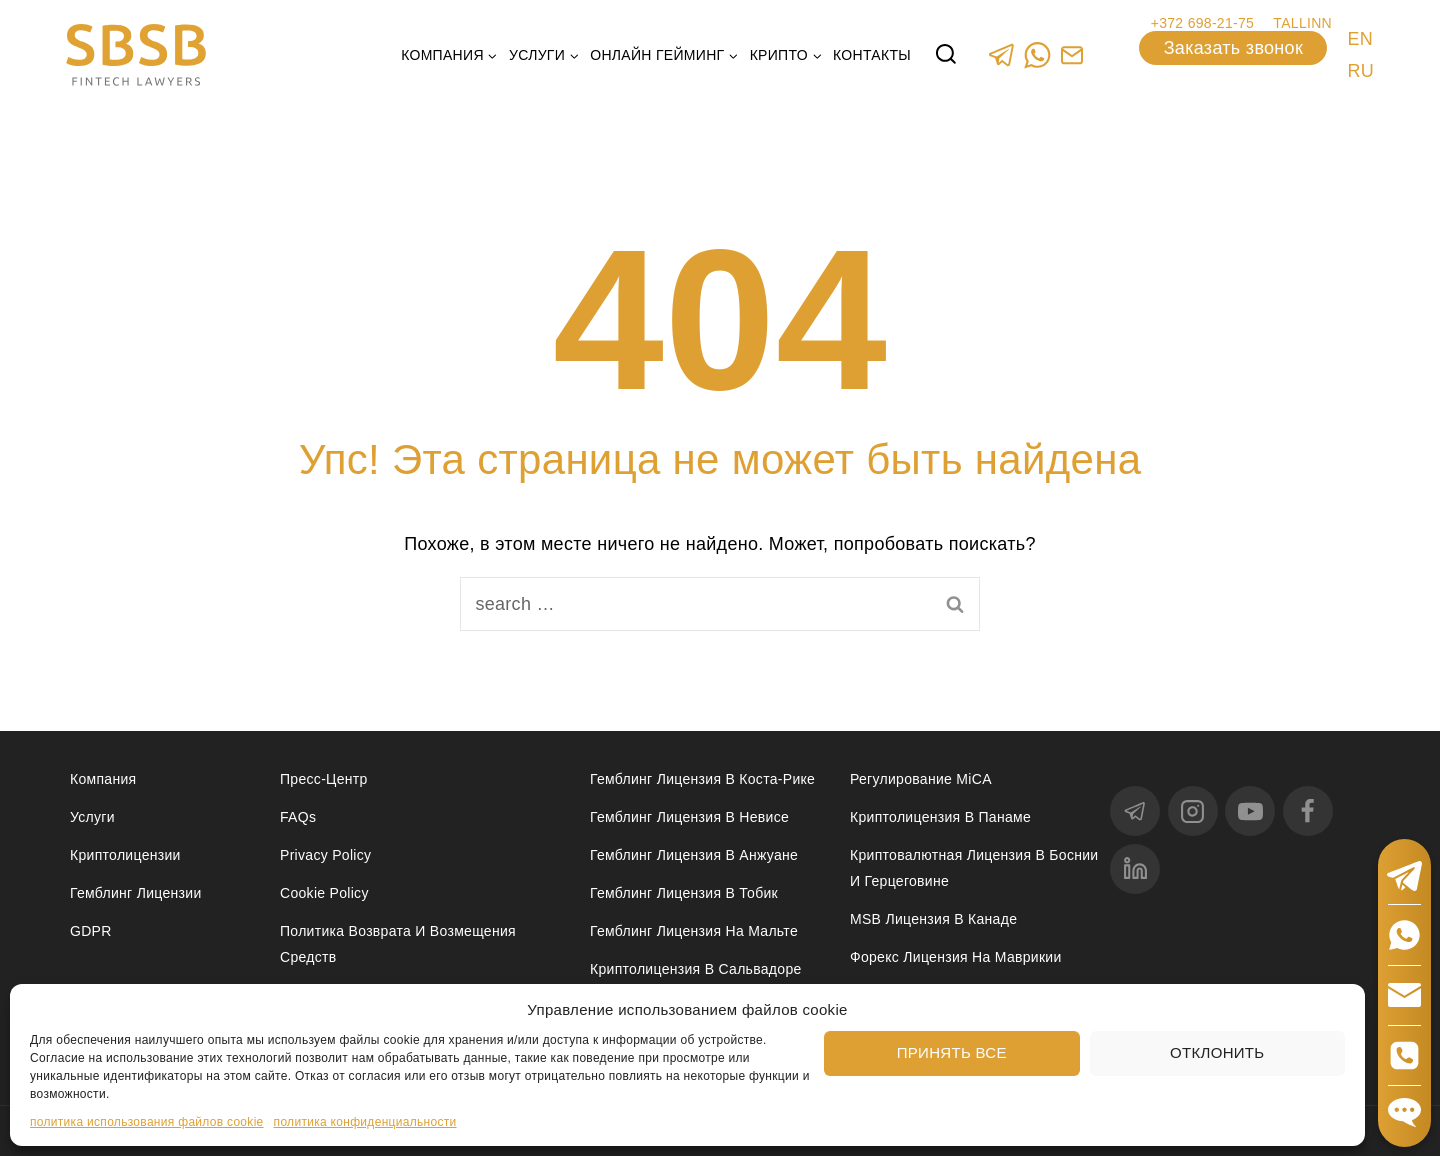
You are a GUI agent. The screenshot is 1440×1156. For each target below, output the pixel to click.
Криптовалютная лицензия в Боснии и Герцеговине (974, 867)
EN (1360, 39)
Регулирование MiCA (921, 779)
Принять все (952, 1052)
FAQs (298, 817)
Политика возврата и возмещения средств (398, 943)
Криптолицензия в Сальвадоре (696, 969)
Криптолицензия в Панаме (940, 817)
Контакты (872, 55)
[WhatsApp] (1036, 54)
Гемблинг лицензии (136, 893)
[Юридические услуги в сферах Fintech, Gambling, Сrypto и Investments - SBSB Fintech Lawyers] (136, 55)
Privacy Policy (325, 855)
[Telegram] (1001, 54)
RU (1360, 71)
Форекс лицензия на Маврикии (956, 957)
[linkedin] (1135, 869)
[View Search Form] (946, 55)
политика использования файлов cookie (147, 1122)
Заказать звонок (1233, 48)
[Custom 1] (1071, 54)
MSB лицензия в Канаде (933, 919)
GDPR (91, 931)
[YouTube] (1250, 811)
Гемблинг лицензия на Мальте (694, 931)
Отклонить (1217, 1052)
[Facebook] (1308, 811)
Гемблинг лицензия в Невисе (689, 817)
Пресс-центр (324, 779)
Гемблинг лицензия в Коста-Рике (702, 779)
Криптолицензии (125, 855)
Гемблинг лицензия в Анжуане (694, 855)
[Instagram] (1193, 811)
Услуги (92, 817)
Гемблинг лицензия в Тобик (684, 893)
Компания (103, 779)
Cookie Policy (324, 893)
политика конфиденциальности (365, 1122)
